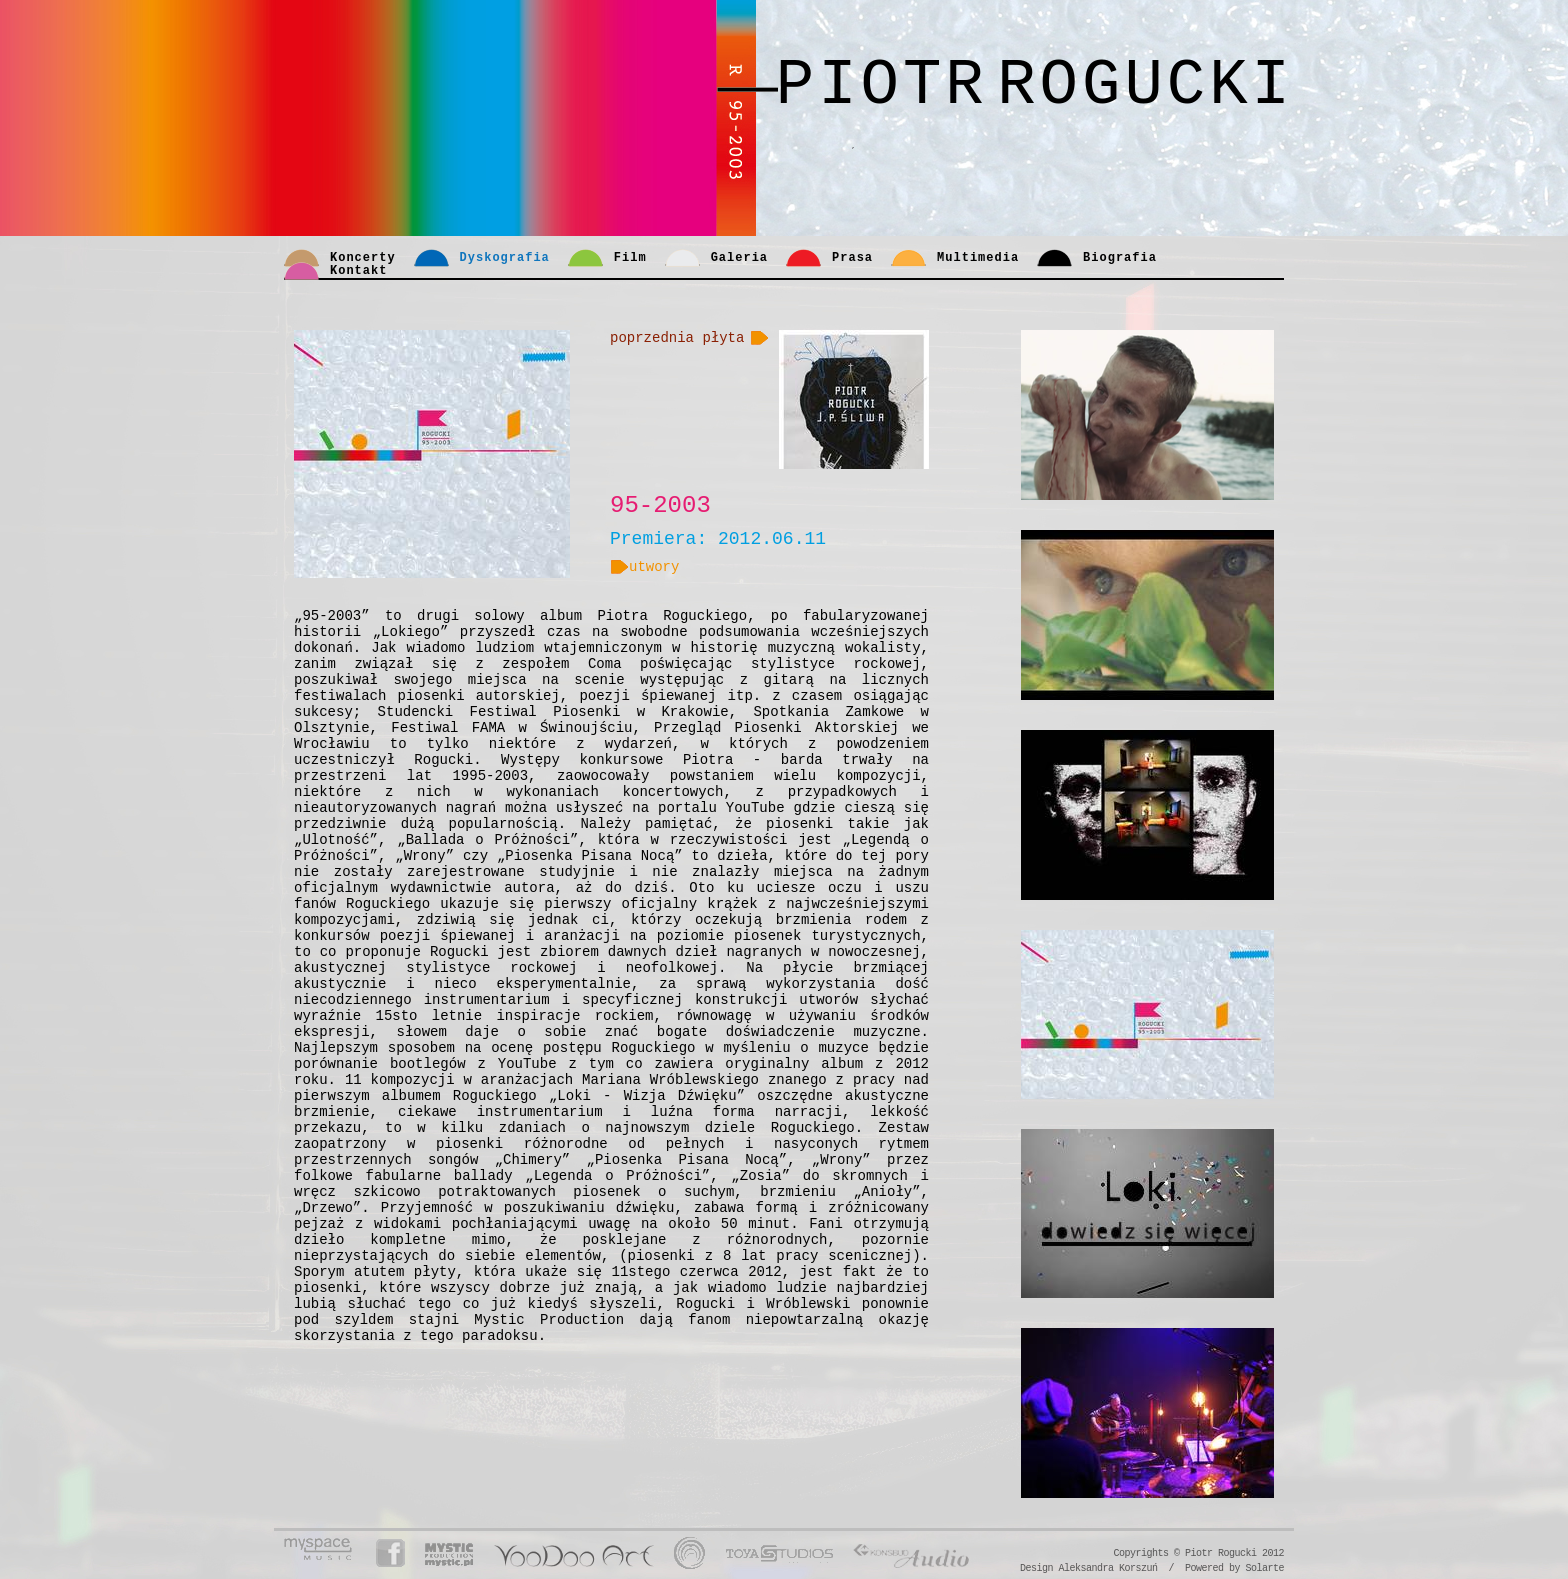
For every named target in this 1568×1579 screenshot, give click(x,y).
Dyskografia (505, 258)
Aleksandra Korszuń (1107, 1568)
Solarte (1264, 1568)
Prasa (852, 258)
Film (630, 258)
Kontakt (358, 271)
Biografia (1120, 258)
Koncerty (363, 258)
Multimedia (978, 258)
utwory (644, 567)
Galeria (739, 258)
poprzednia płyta (677, 338)
